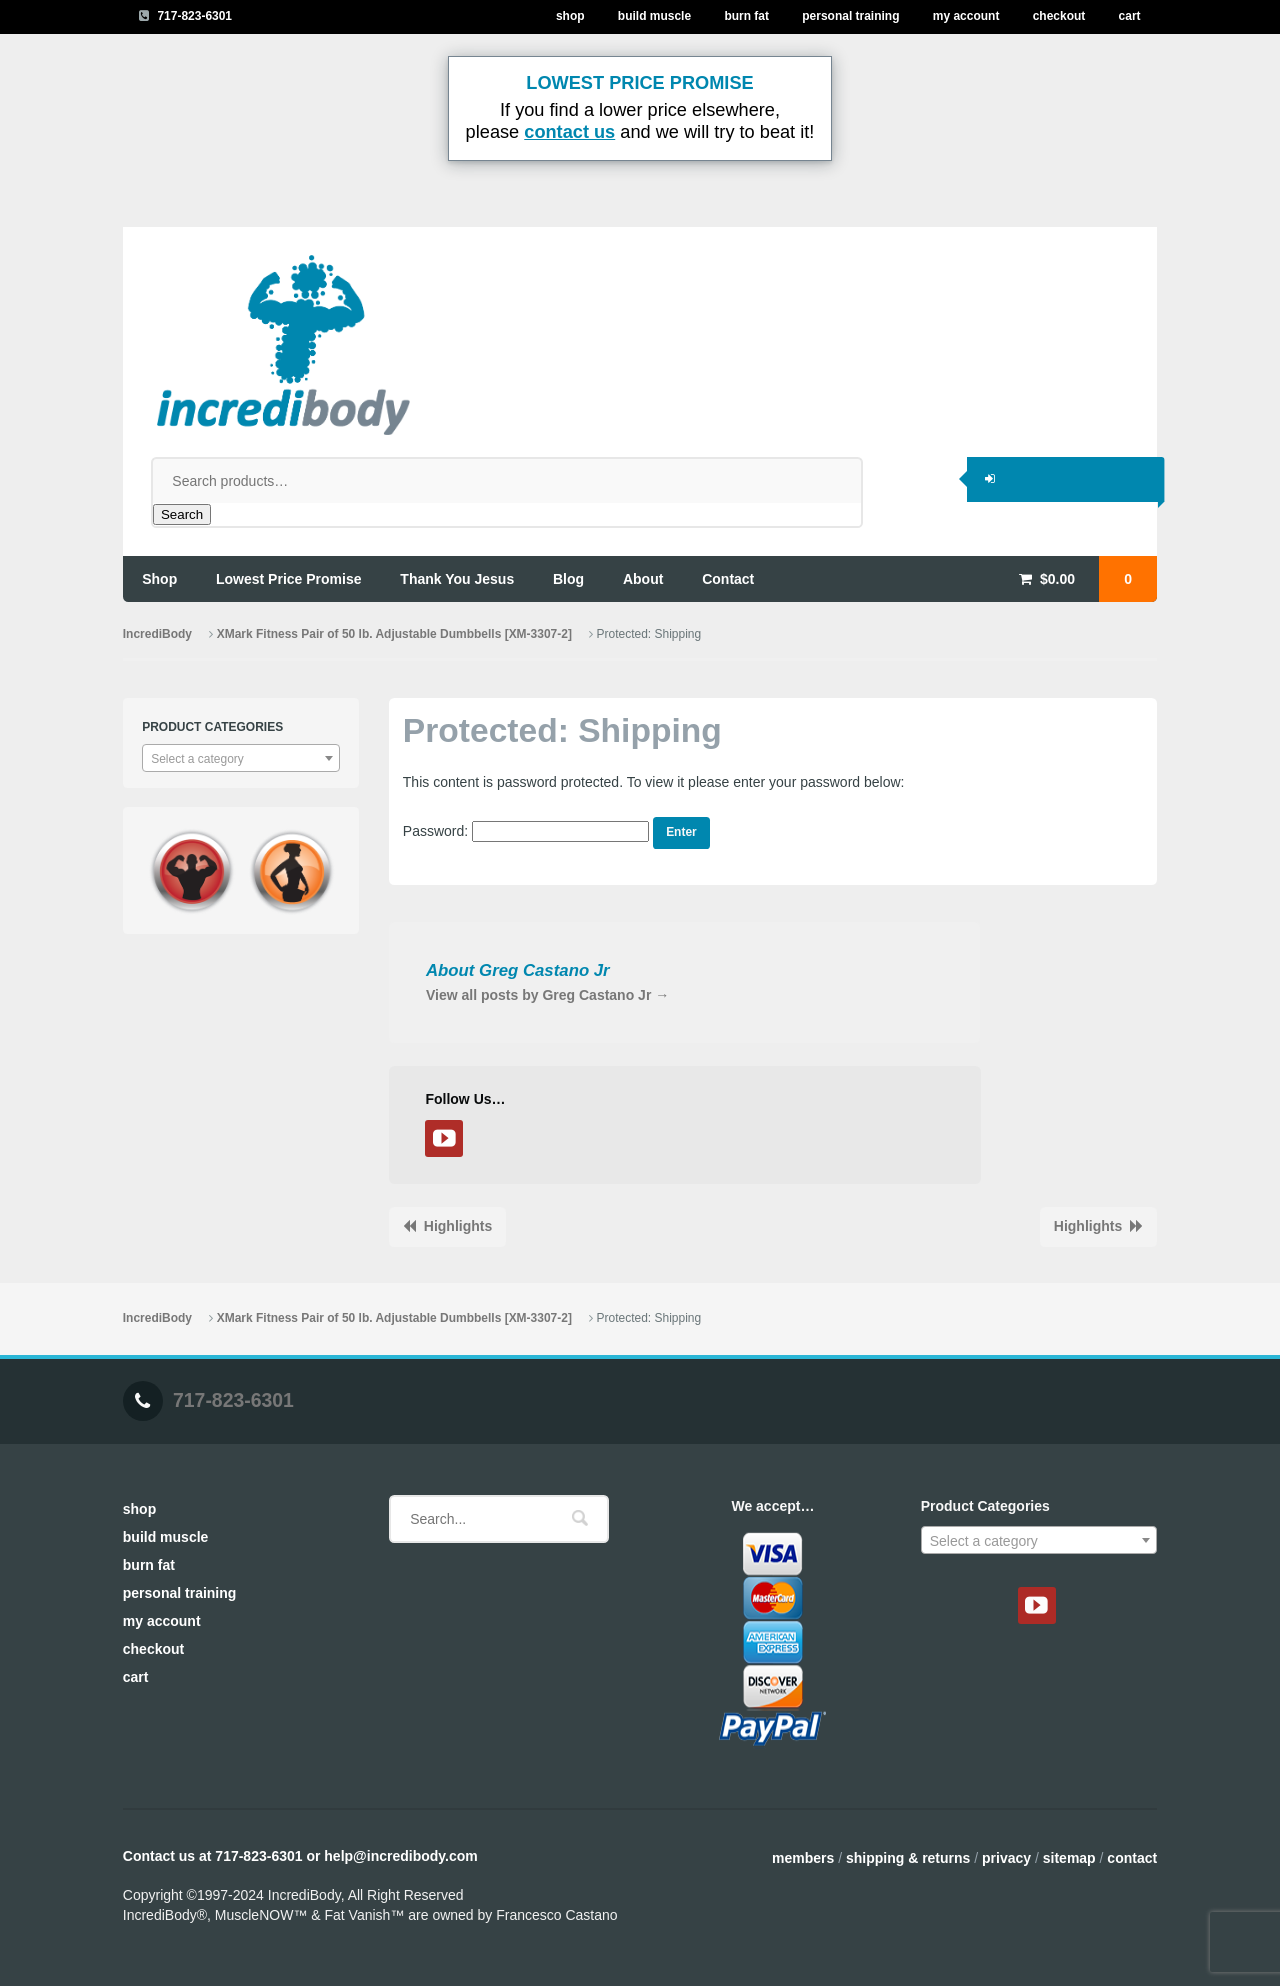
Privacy (1006, 1858)
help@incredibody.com (400, 1856)
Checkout (1059, 16)
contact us (569, 132)
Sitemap (1069, 1858)
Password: (526, 831)
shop (159, 579)
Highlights (458, 1226)
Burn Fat (746, 16)
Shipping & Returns (908, 1858)
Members (803, 1858)
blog (568, 579)
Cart (1130, 16)
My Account (966, 16)
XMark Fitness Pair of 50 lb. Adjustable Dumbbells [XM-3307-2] (394, 634)
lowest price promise (289, 579)
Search (182, 514)
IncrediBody (157, 634)
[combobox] (241, 758)
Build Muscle (654, 16)
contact (728, 579)
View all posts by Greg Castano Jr (547, 995)
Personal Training (850, 16)
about (643, 579)
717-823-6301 (194, 16)
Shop (570, 16)
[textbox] (241, 759)
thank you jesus (457, 579)
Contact (1132, 1858)
